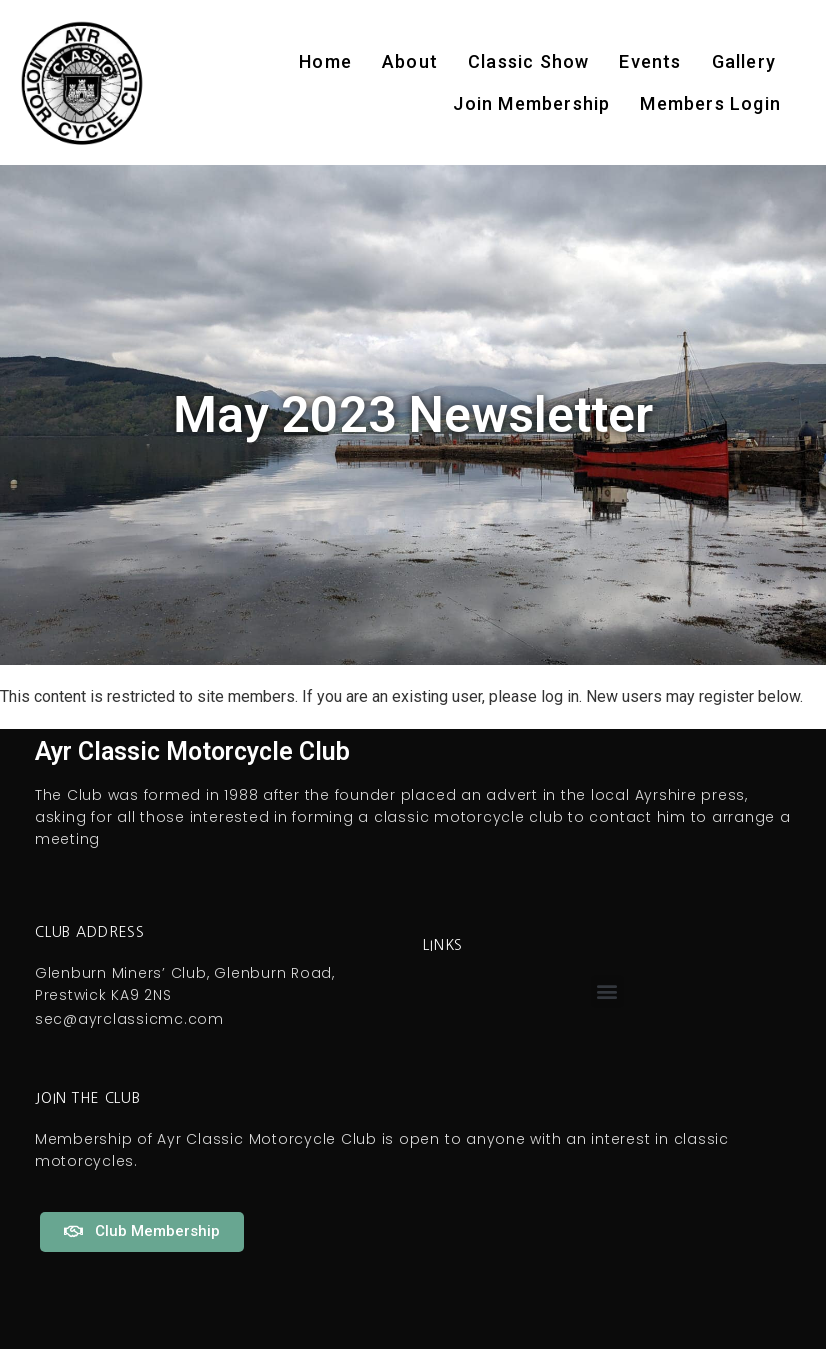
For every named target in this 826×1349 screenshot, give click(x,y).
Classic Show (528, 61)
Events (650, 61)
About (410, 61)
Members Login (710, 103)
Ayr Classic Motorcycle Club (192, 751)
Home (325, 61)
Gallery (744, 61)
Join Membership (531, 103)
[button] (607, 991)
